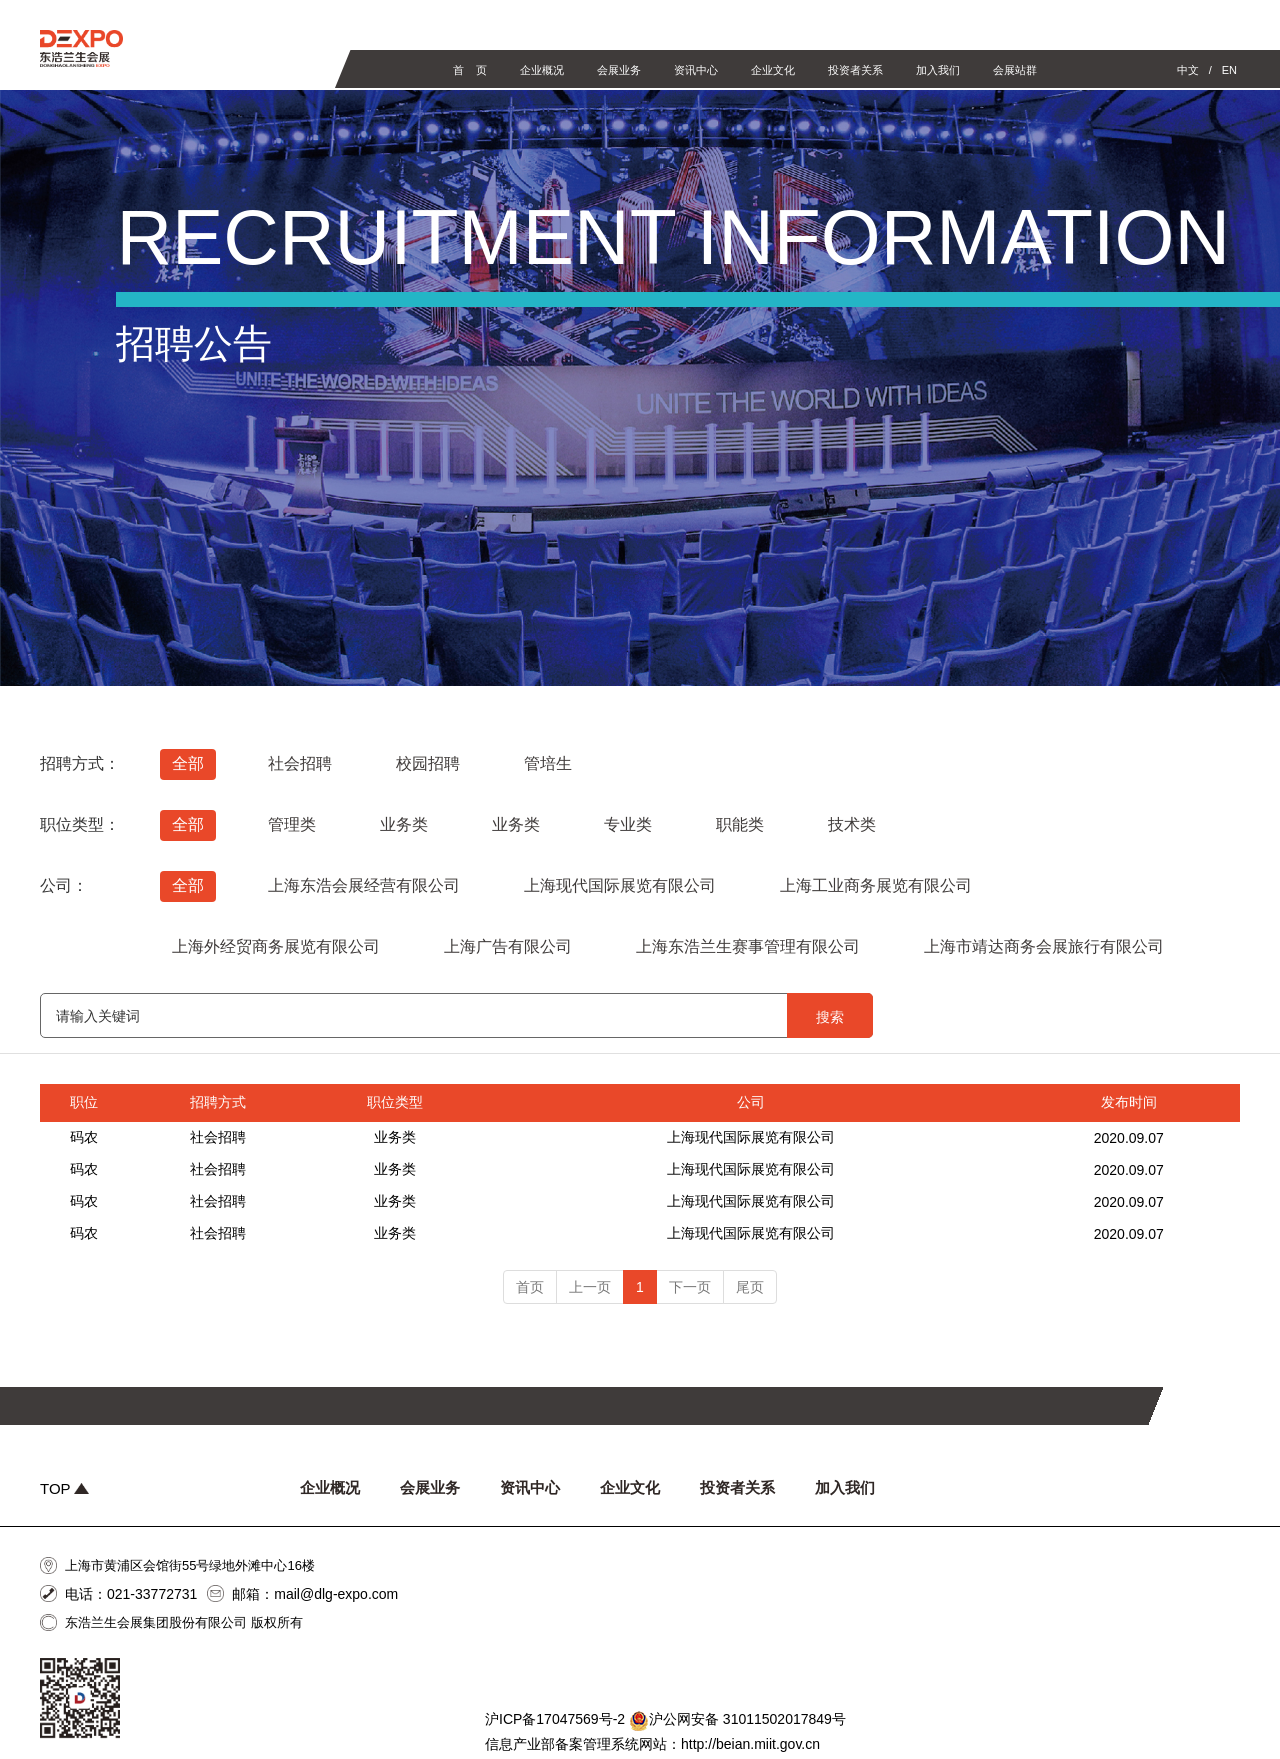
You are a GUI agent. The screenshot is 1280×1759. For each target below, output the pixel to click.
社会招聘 (218, 1137)
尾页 (750, 1287)
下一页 (690, 1287)
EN (1229, 70)
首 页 (470, 70)
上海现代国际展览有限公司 (751, 1137)
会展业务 (619, 70)
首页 (530, 1287)
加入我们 (938, 70)
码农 (84, 1137)
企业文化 (773, 70)
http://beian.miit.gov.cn (750, 1744)
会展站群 (1015, 70)
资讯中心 (696, 70)
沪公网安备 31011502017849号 (737, 1721)
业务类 (395, 1137)
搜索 (830, 1017)
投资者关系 (855, 70)
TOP (64, 1488)
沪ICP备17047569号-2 (555, 1719)
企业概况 (542, 70)
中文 (1188, 70)
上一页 (590, 1287)
